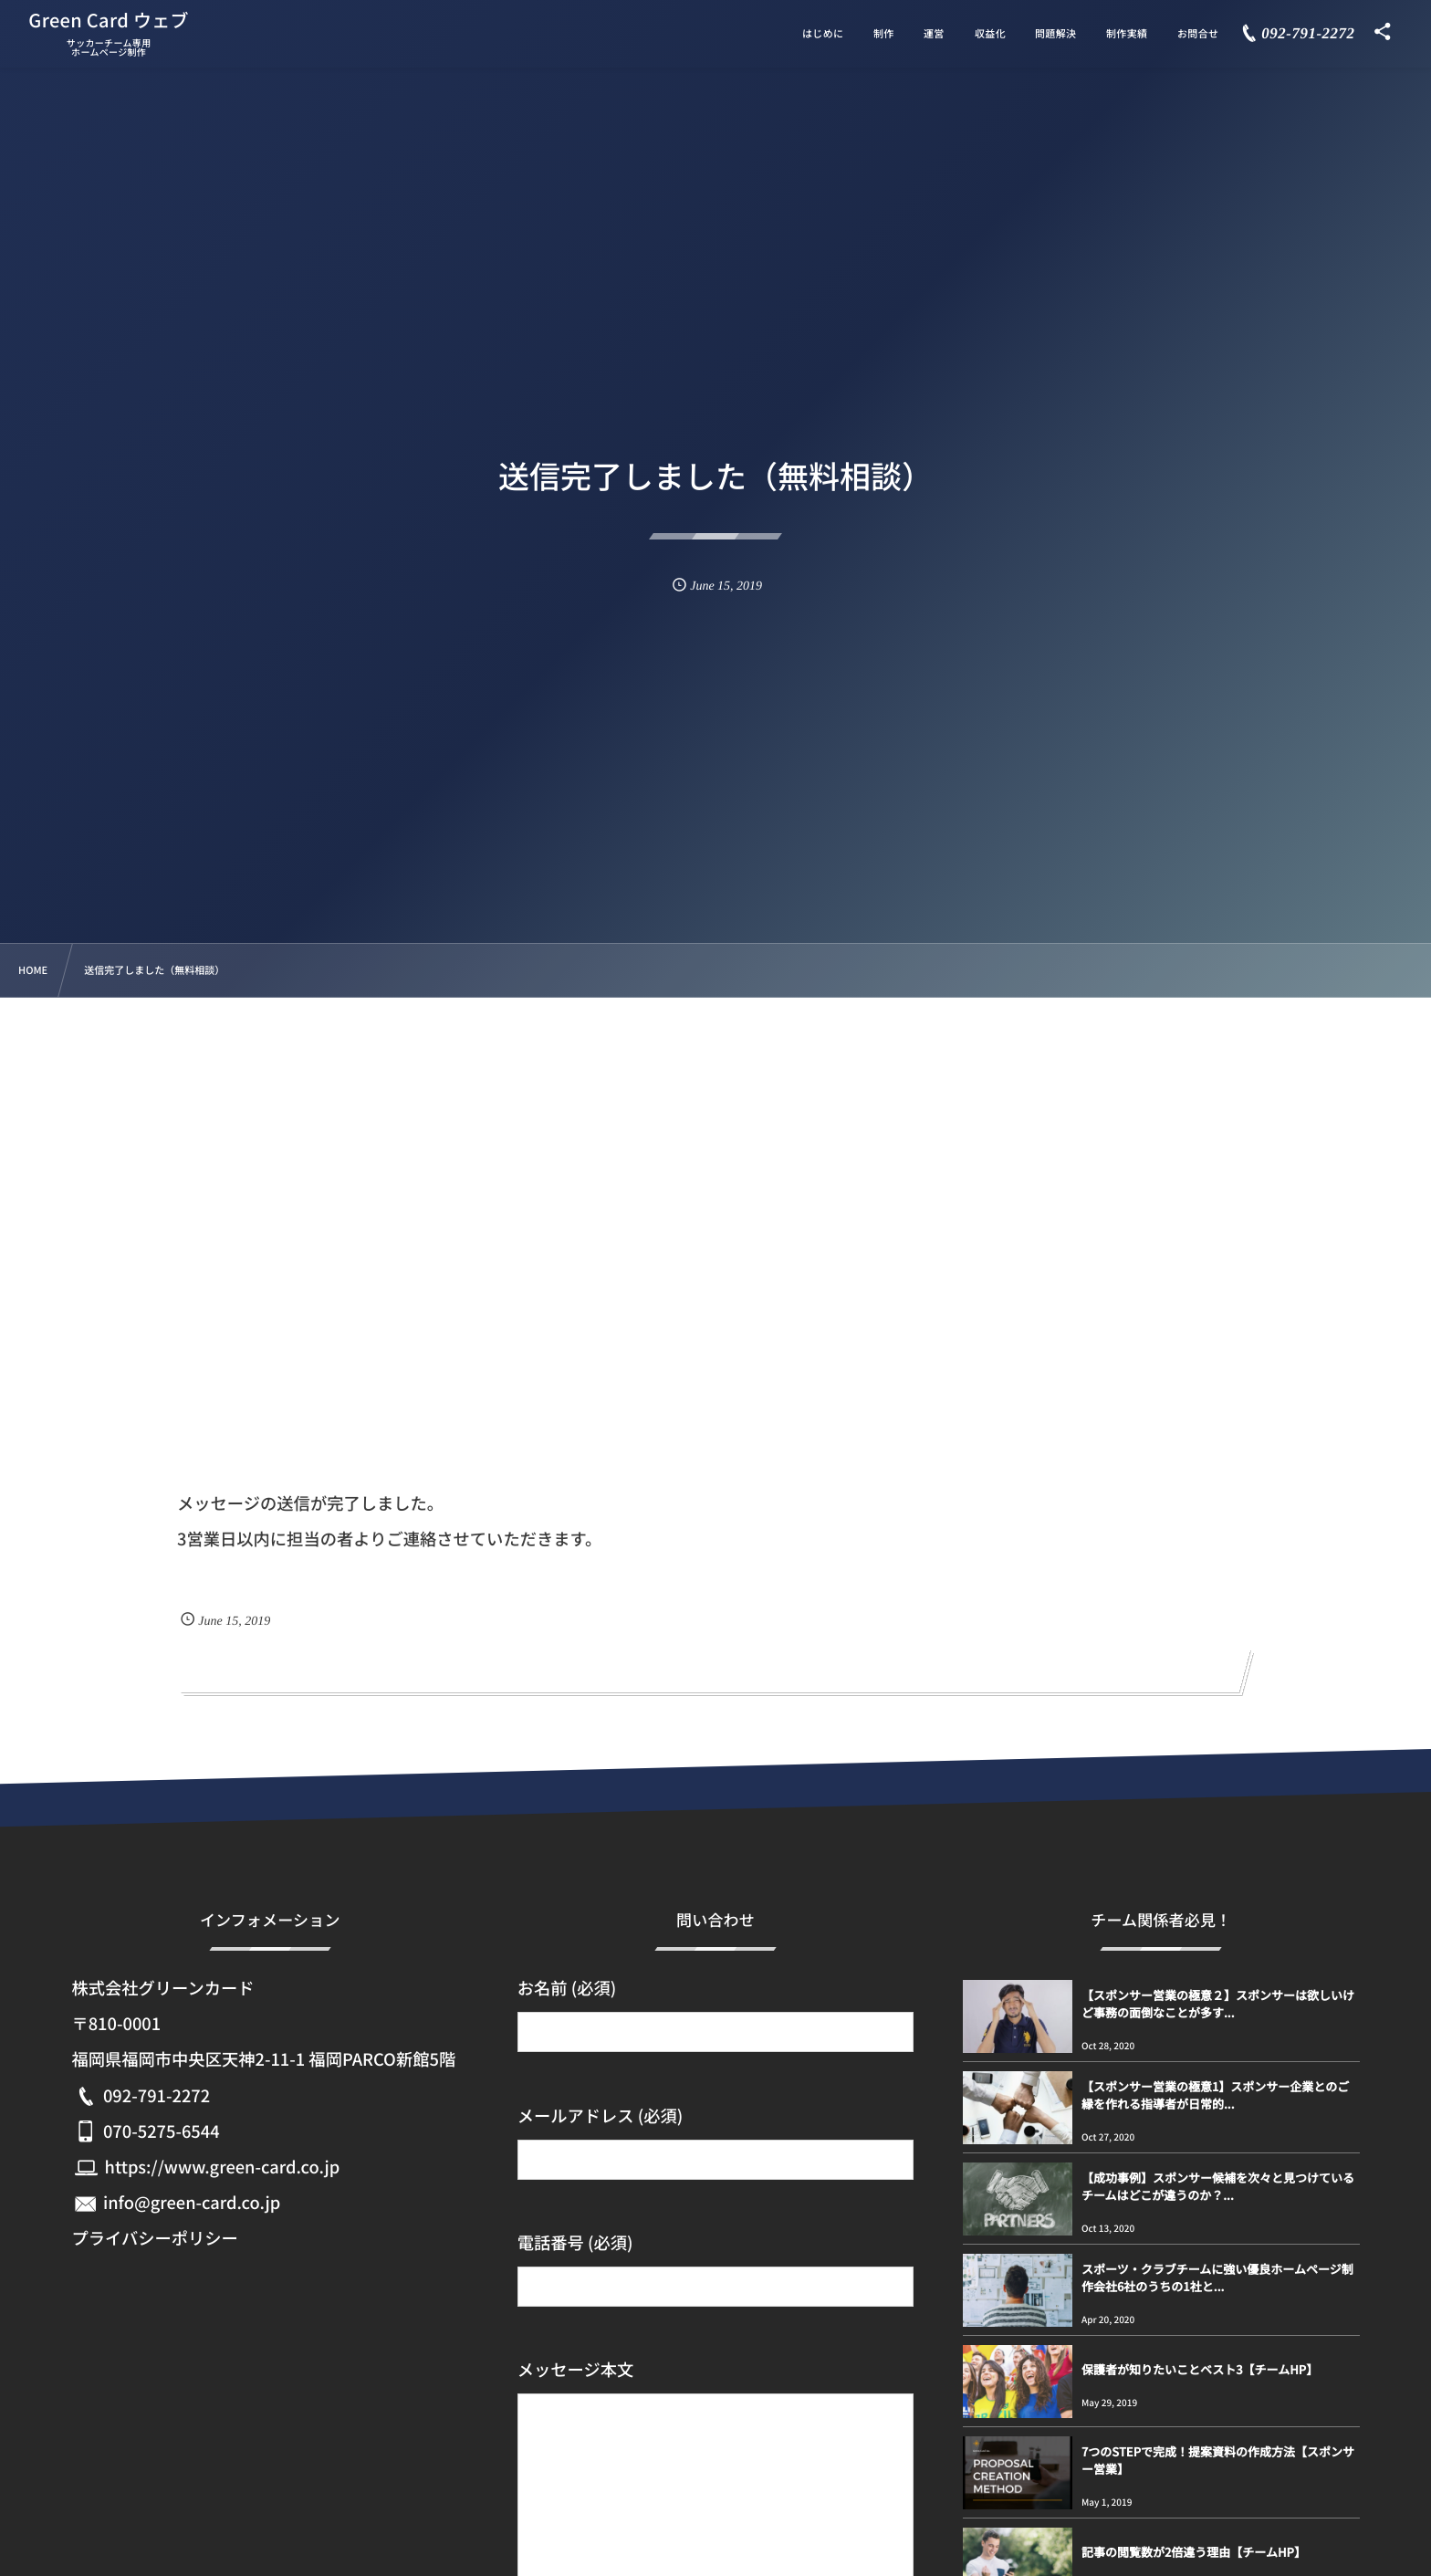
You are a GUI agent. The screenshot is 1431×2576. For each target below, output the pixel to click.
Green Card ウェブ (108, 20)
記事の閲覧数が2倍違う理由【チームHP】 (1193, 2551)
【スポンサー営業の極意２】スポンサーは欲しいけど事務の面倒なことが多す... (1217, 2003)
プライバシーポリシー (154, 2238)
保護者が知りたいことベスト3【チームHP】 (1199, 2369)
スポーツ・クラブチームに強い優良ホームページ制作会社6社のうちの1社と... (1217, 2277)
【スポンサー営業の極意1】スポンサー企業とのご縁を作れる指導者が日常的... (1215, 2094)
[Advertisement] (715, 1134)
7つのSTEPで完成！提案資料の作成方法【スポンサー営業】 (1217, 2460)
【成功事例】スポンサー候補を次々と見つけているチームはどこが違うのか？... (1217, 2186)
